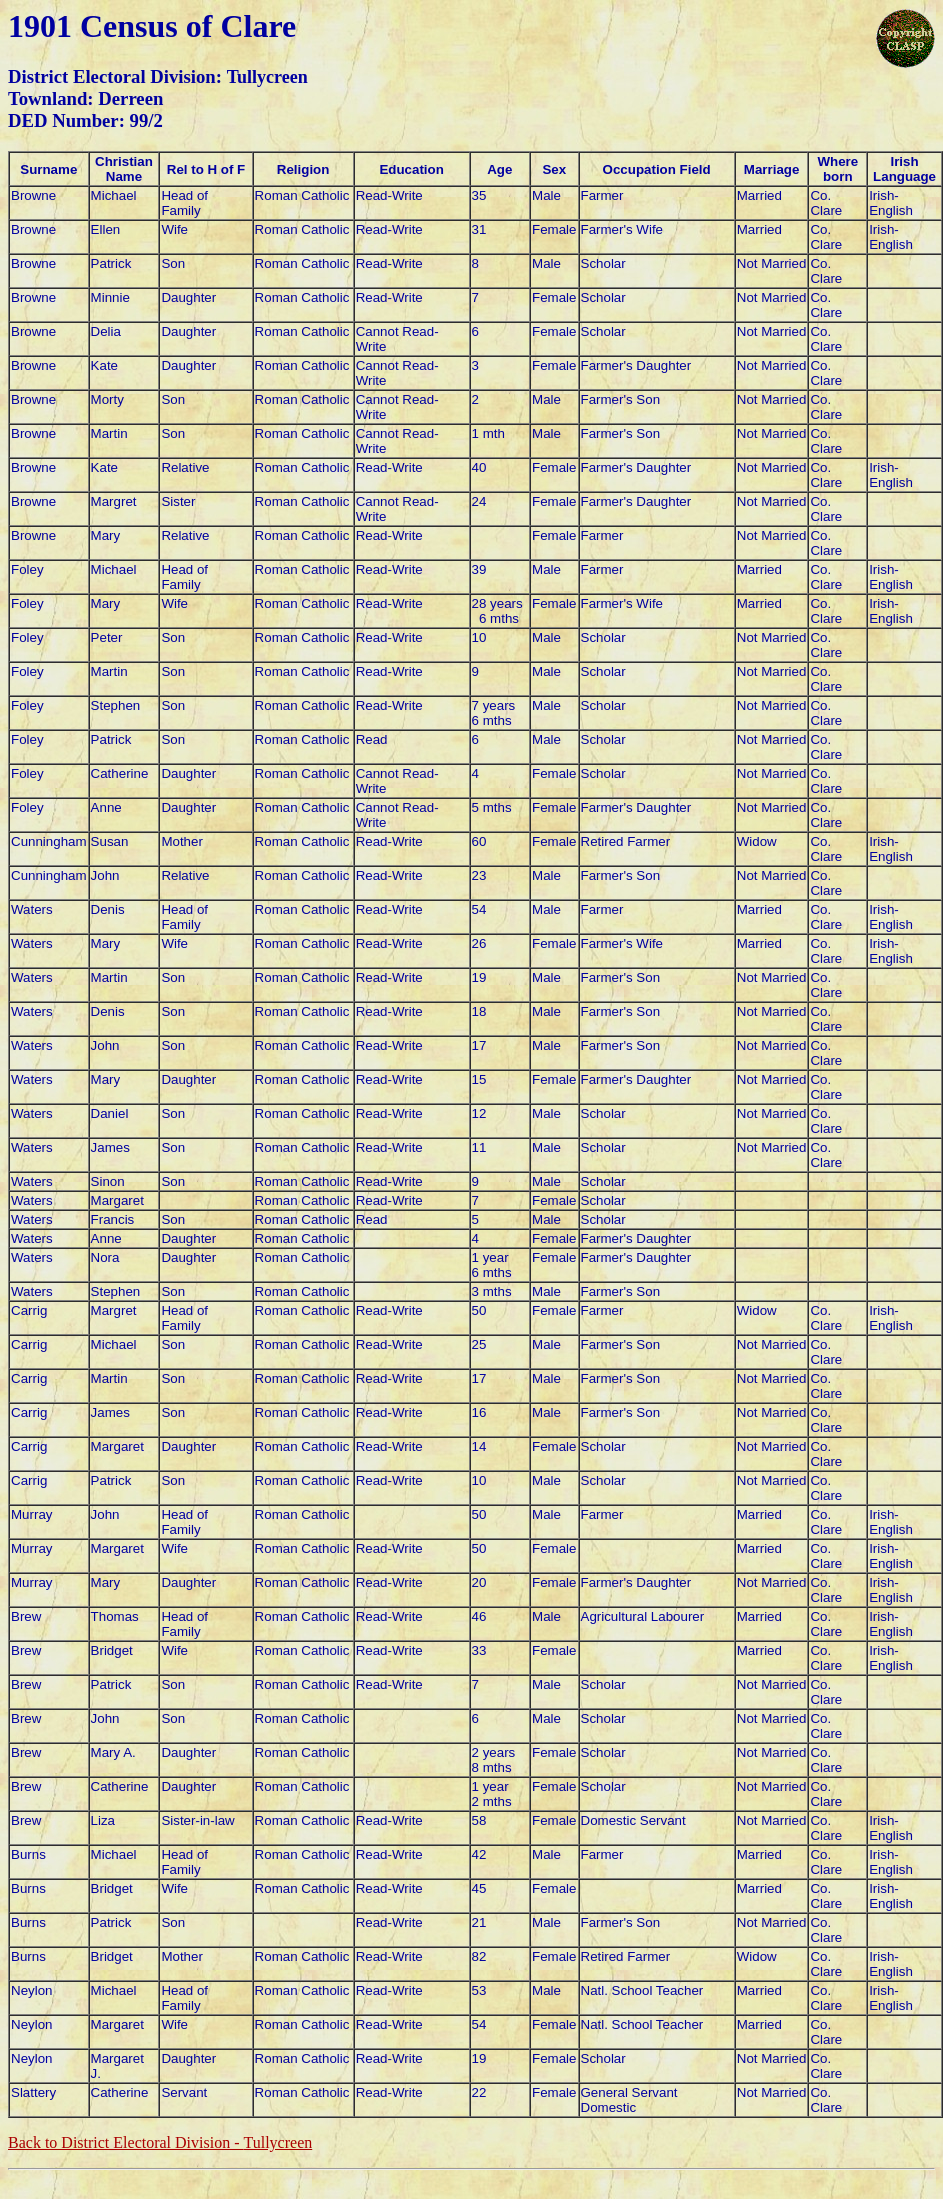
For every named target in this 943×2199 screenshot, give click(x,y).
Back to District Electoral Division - (160, 2142)
